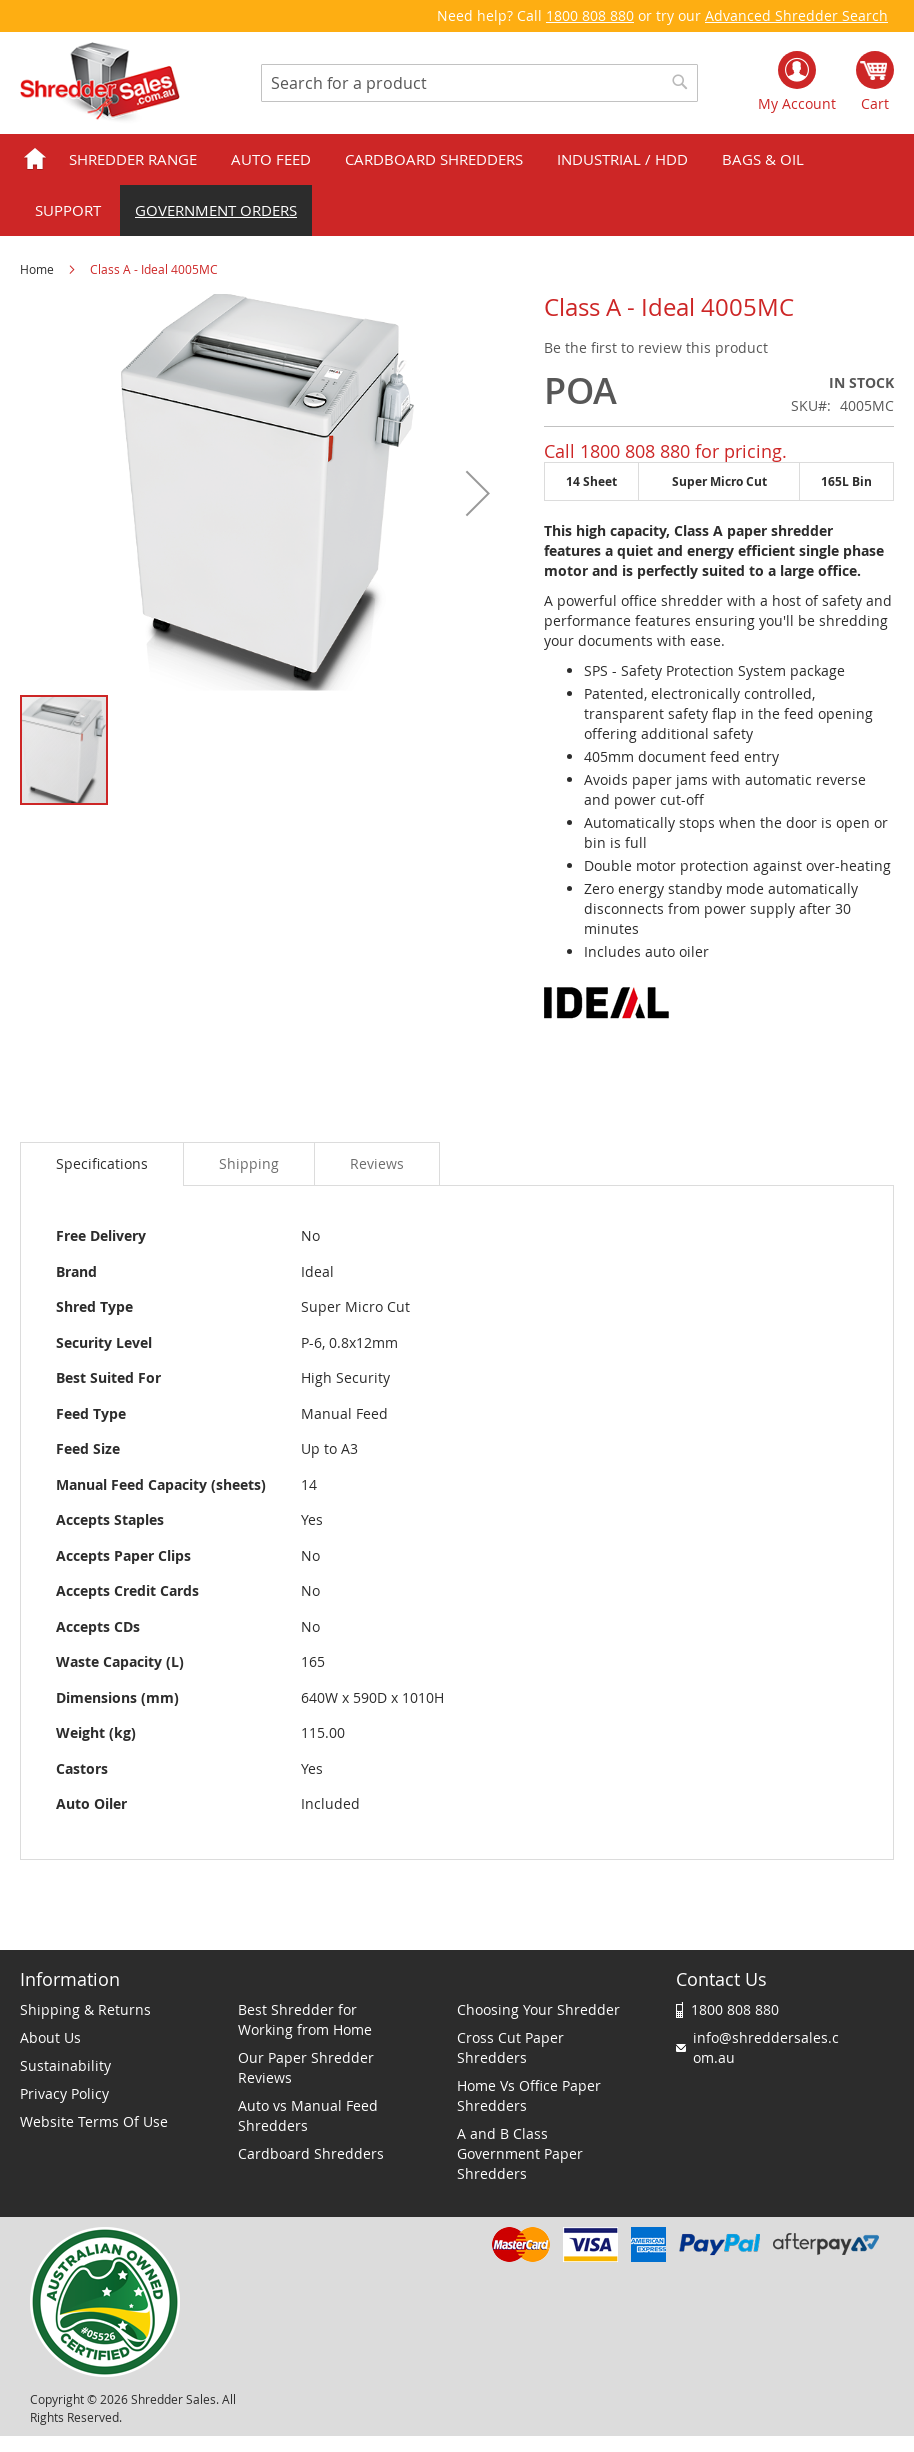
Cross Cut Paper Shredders (510, 2047)
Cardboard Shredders (311, 2153)
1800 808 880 (590, 15)
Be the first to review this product (656, 347)
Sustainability (65, 2065)
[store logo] (100, 83)
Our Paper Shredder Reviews (306, 2067)
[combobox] (479, 83)
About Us (50, 2037)
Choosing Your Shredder (538, 2009)
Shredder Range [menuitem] (133, 159)
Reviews (377, 1163)
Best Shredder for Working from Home (305, 2019)
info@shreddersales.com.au (766, 2047)
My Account (797, 103)
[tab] (102, 1164)
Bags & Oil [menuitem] (763, 159)
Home (37, 269)
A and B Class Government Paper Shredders (520, 2153)
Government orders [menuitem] (216, 210)
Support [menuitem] (68, 210)
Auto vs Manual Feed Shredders (308, 2115)
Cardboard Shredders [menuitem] (434, 159)
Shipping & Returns (85, 2009)
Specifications (102, 1163)
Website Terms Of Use (94, 2121)
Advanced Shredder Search (796, 15)
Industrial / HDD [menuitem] (622, 159)
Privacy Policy (64, 2093)
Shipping (249, 1163)
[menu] (457, 185)
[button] (478, 493)
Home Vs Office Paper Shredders (529, 2095)
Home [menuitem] (35, 159)
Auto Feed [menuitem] (271, 159)
